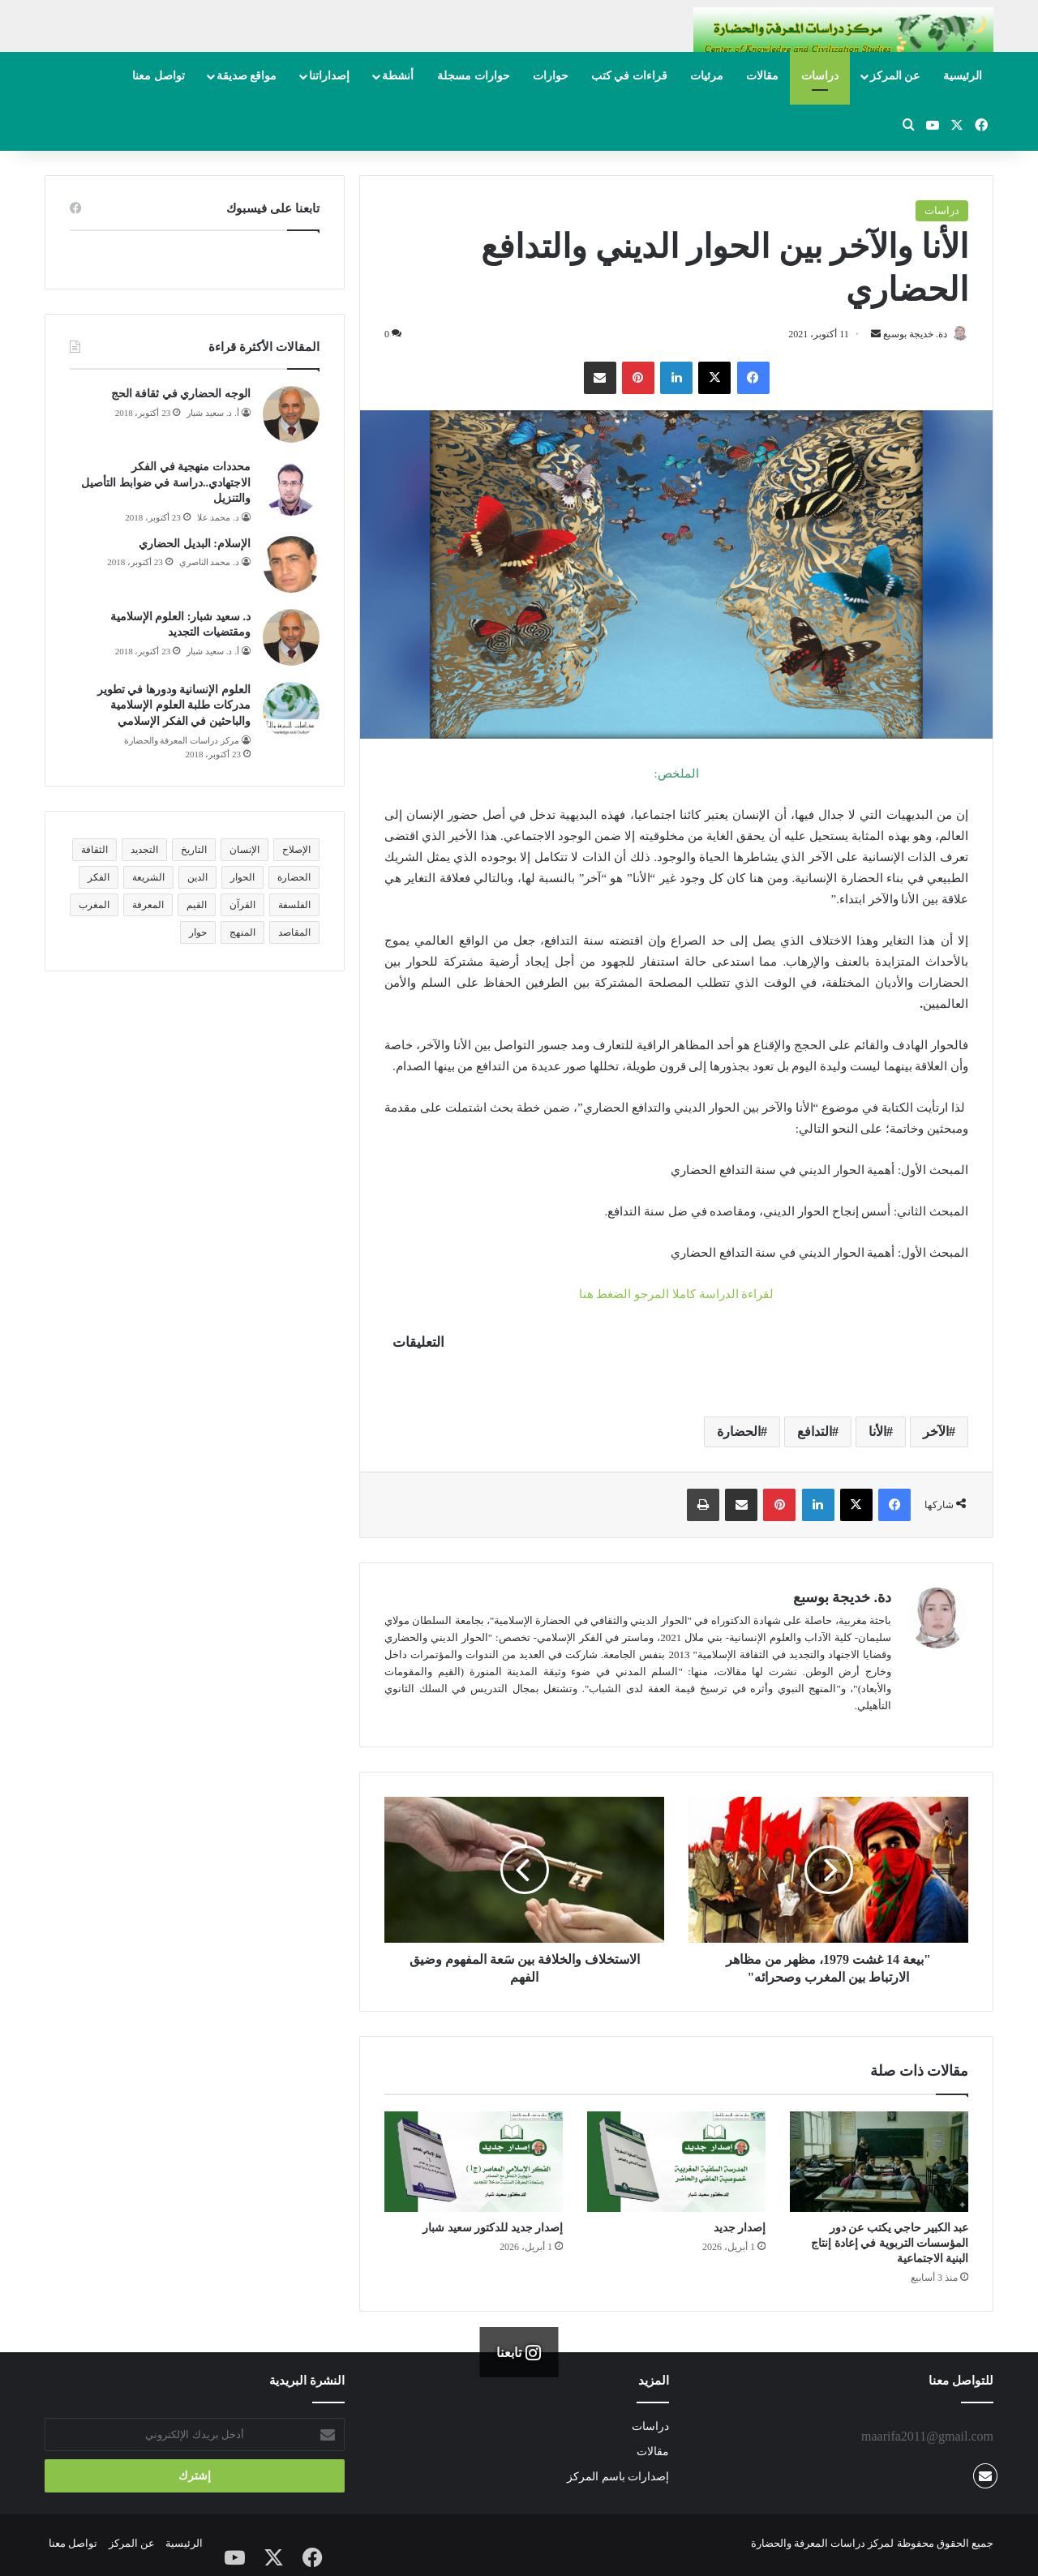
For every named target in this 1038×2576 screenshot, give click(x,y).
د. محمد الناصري (209, 562)
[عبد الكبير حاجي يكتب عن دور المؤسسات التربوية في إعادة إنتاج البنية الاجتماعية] (879, 2163)
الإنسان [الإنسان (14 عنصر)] (244, 849)
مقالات (762, 76)
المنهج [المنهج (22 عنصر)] (242, 932)
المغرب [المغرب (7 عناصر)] (94, 905)
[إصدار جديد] (676, 2163)
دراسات (820, 76)
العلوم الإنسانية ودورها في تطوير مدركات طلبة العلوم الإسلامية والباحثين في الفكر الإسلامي (174, 705)
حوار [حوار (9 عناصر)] (198, 932)
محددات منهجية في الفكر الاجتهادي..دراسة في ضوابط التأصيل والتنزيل (166, 482)
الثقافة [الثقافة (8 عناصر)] (94, 849)
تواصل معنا (158, 76)
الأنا (877, 1433)
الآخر (936, 1433)
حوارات (550, 76)
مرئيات (706, 76)
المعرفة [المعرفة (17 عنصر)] (148, 905)
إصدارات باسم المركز (618, 2478)
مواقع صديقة (247, 76)
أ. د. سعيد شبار (213, 413)
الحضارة (739, 1433)
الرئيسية (962, 76)
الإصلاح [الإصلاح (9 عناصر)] (296, 849)
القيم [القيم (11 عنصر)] (197, 905)
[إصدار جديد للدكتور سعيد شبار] (473, 2163)
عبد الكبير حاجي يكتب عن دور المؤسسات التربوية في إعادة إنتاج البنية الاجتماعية (889, 2244)
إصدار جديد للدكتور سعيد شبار (492, 2229)
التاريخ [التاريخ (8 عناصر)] (194, 849)
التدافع (814, 1433)
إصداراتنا (329, 76)
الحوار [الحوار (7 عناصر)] (242, 877)
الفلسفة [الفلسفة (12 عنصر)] (294, 905)
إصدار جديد (740, 2229)
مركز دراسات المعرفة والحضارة (181, 740)
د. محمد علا (218, 517)
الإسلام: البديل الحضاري (195, 544)
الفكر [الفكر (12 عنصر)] (98, 877)
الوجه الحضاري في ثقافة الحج (181, 394)
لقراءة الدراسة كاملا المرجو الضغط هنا (676, 1294)
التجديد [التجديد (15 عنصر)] (144, 849)
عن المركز (895, 76)
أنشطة (398, 76)
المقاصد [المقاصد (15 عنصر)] (294, 932)
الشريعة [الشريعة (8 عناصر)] (148, 877)
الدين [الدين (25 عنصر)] (197, 877)
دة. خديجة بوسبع (907, 334)
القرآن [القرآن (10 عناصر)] (242, 905)
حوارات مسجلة (473, 76)
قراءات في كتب (629, 76)
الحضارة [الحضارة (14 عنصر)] (294, 877)
